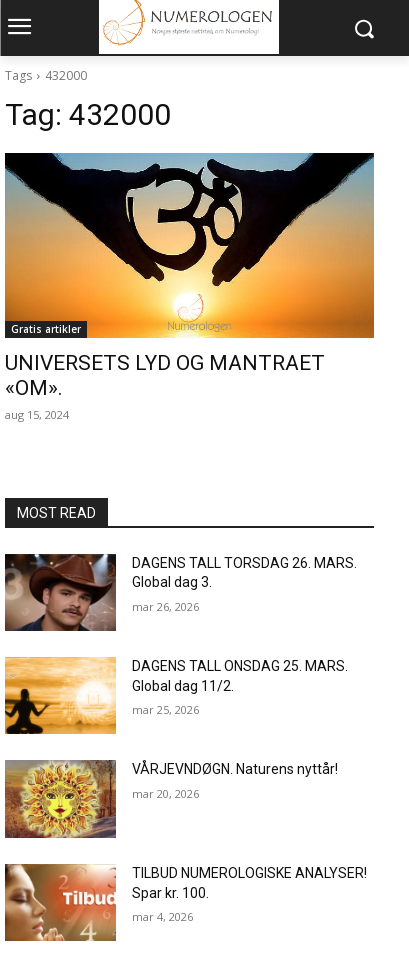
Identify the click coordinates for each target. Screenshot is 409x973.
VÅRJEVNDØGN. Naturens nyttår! (235, 769)
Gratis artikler (46, 329)
